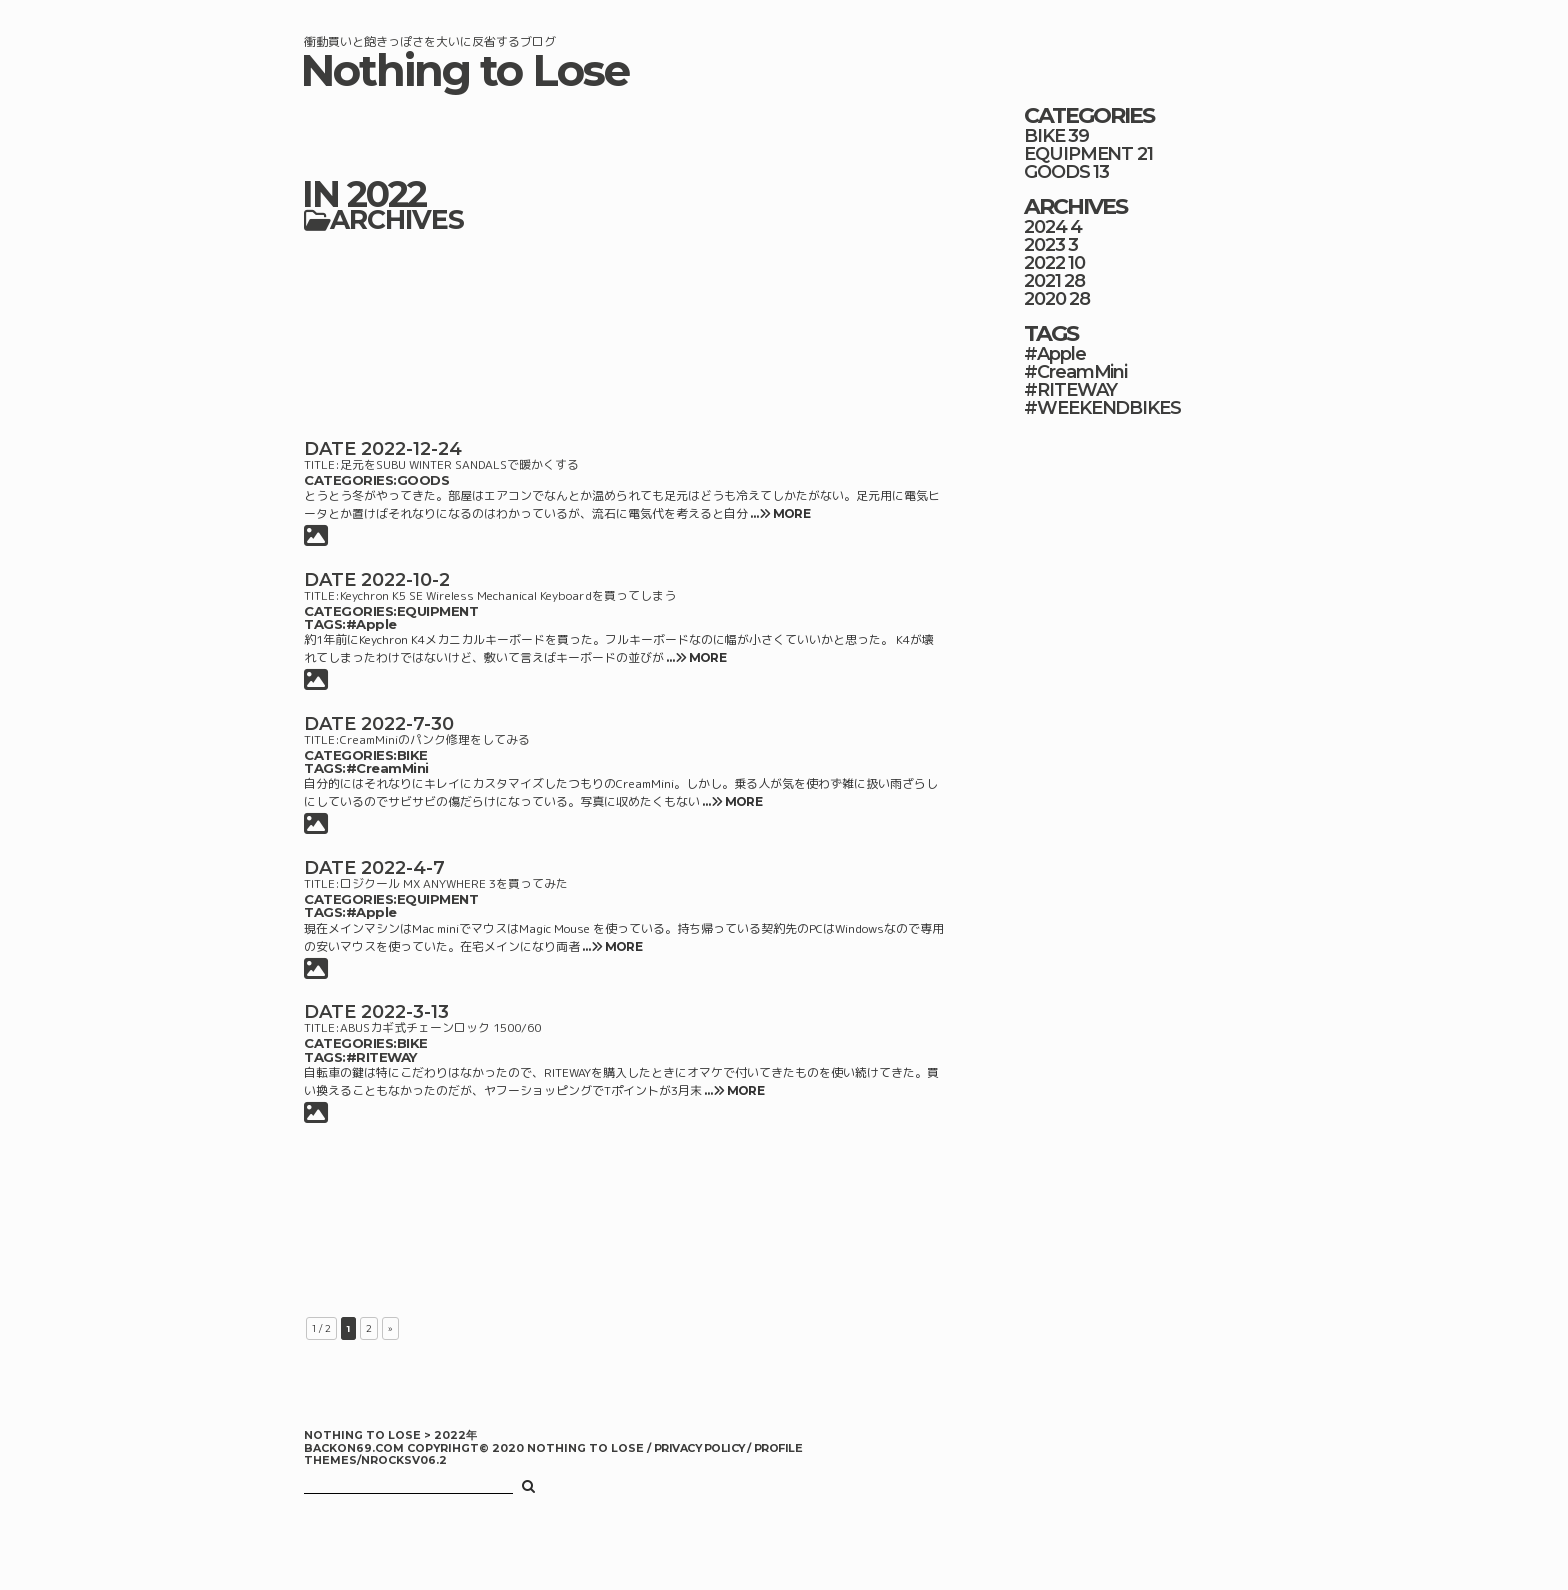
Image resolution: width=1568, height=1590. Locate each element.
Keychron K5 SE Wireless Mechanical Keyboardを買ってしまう (508, 595)
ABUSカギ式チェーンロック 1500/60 (440, 1027)
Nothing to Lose (464, 70)
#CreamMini (387, 768)
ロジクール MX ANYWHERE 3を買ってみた (454, 883)
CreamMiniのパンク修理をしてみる (435, 739)
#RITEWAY (381, 1057)
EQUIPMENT (438, 611)
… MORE (779, 513)
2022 (1044, 263)
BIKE (412, 755)
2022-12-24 (411, 449)
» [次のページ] (390, 1328)
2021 (1042, 281)
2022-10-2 (405, 580)
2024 (1045, 227)
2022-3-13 (405, 1012)
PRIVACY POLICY (700, 1448)
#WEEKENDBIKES (1102, 408)
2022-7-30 (407, 724)
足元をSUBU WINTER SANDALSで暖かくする (459, 464)
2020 (1045, 299)
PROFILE (778, 1448)
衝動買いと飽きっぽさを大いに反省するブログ (430, 41)
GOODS (423, 480)
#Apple (371, 624)
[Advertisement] (624, 332)
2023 (1044, 245)
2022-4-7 (403, 868)
